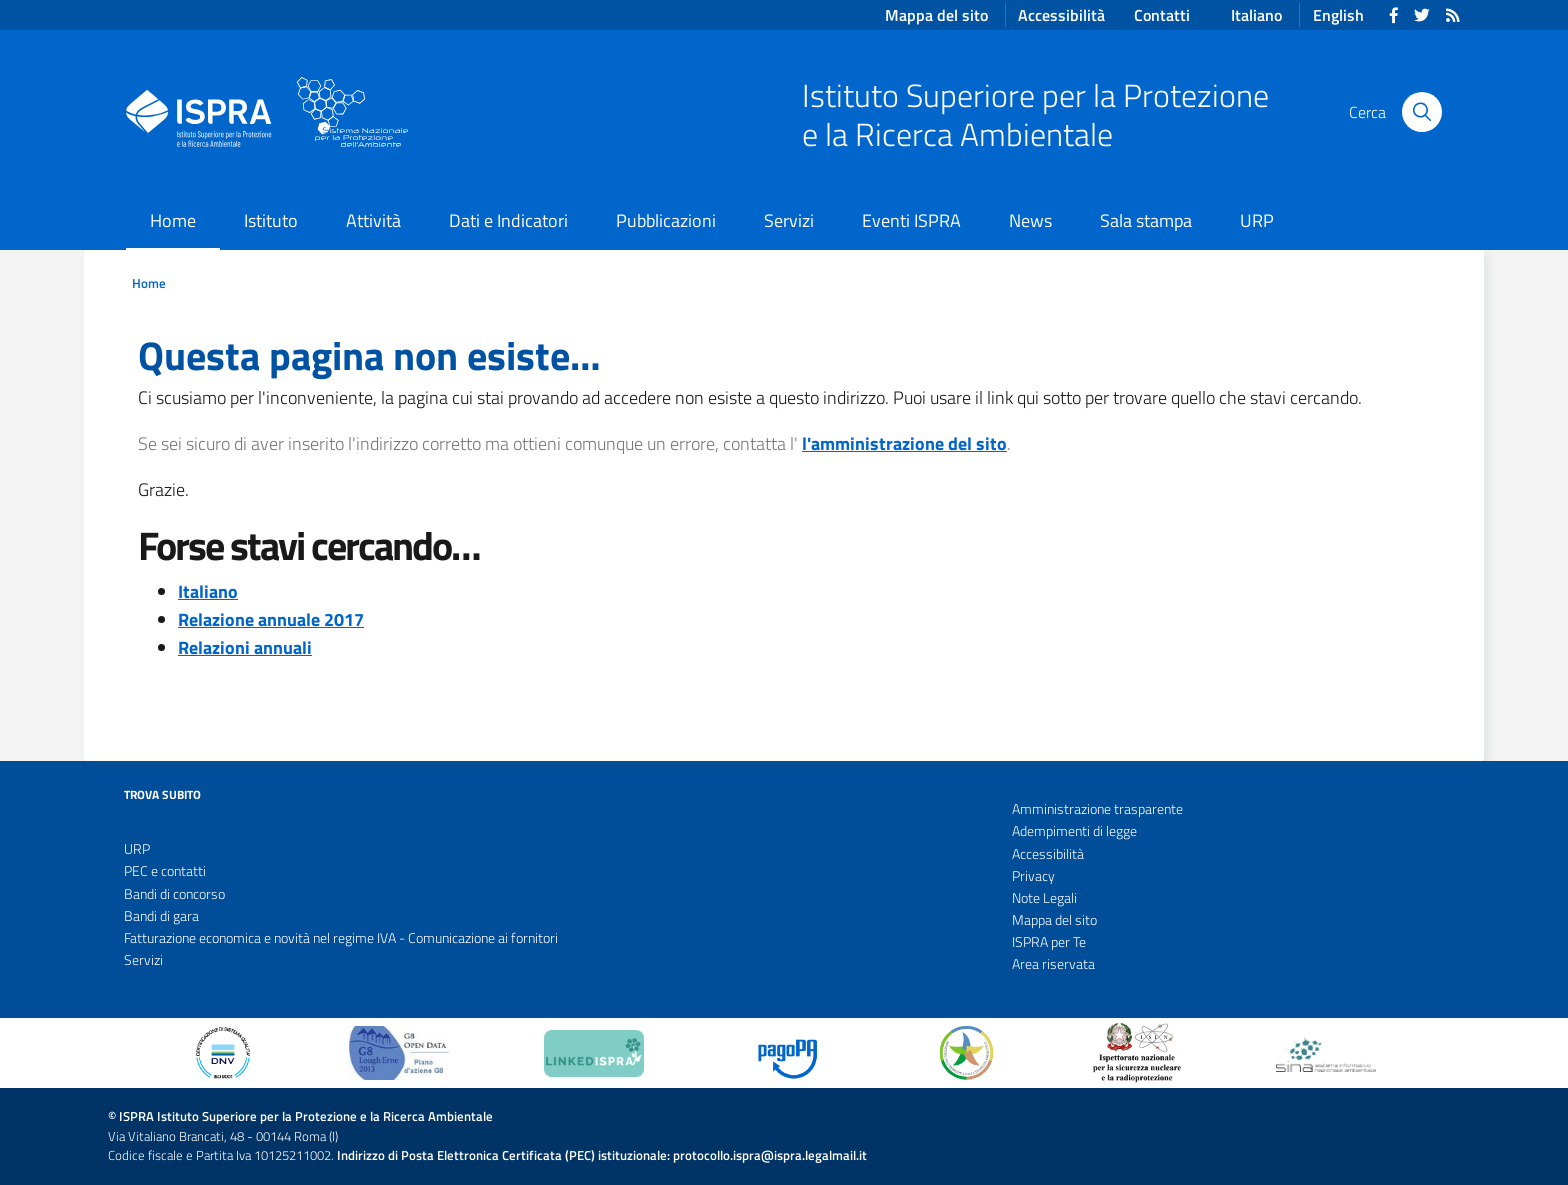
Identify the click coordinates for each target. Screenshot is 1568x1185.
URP (1257, 220)
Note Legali (1044, 898)
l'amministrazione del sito (904, 443)
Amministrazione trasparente (1097, 809)
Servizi (789, 220)
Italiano (1256, 15)
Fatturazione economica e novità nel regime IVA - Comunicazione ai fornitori (341, 938)
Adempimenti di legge (1074, 831)
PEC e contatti (165, 871)
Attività (373, 220)
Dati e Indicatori (508, 220)
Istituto (271, 220)
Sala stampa (1146, 220)
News (1030, 220)
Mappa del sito (1054, 920)
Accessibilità (1048, 854)
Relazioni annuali (245, 647)
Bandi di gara (161, 916)
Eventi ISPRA (911, 220)
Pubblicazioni (666, 220)
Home (173, 220)
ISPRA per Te (1049, 942)
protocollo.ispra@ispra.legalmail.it (770, 1155)
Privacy (1033, 876)
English (1338, 15)
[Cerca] (1422, 112)
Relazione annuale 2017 (271, 619)
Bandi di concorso (174, 894)
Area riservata (1053, 964)
